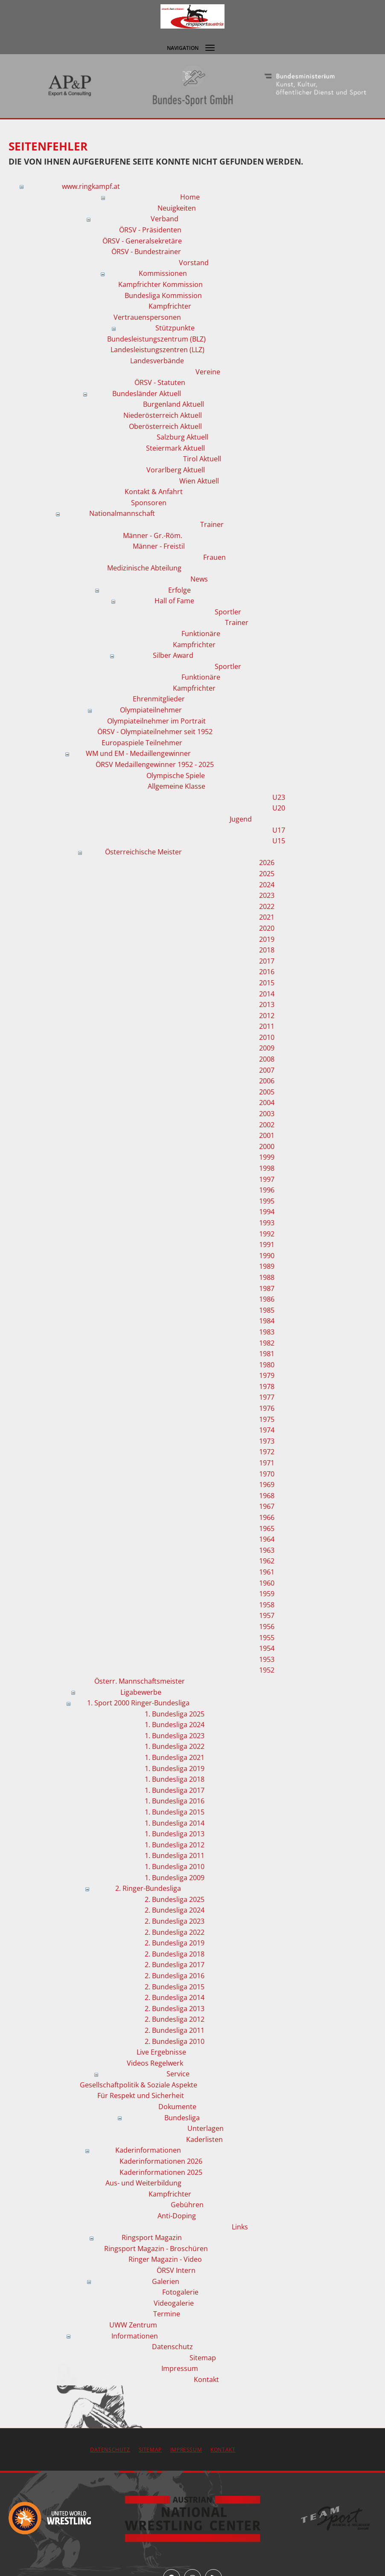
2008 (266, 1059)
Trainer (212, 524)
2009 (266, 1048)
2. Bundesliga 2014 (174, 1997)
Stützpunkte (175, 328)
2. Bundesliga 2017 (174, 1964)
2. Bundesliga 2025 (174, 1899)
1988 (266, 1277)
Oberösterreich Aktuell (165, 426)
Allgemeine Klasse (176, 786)
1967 (266, 1506)
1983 (266, 1332)
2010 (266, 1037)
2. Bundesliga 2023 (174, 1921)
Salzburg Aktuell (182, 437)
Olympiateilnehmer (151, 710)
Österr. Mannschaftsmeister (139, 1681)
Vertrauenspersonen (147, 317)
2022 (266, 906)
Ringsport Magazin (152, 2237)
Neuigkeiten (177, 208)
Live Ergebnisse (161, 2052)
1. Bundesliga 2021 (174, 1757)
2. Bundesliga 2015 (174, 1986)
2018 (266, 950)
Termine (166, 2313)
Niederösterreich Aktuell (162, 415)
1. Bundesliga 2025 (174, 1714)
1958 (266, 1604)
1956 (266, 1626)
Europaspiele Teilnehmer (142, 742)
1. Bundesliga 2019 (174, 1768)
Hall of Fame (174, 600)
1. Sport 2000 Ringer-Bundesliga (138, 1703)
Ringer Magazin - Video (165, 2259)
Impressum (179, 2368)
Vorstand (194, 262)
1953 (266, 1659)
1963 (266, 1550)
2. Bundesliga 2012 (174, 2019)
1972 (266, 1451)
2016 (266, 971)
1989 (266, 1266)
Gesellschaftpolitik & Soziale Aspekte (138, 2085)
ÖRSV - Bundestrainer (146, 251)
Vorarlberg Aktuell (175, 470)
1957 (266, 1615)
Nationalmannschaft (122, 513)
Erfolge (179, 590)
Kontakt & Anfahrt (154, 491)
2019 (266, 939)
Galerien (165, 2281)
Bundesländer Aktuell (146, 393)
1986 (266, 1299)
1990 (266, 1255)
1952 (266, 1670)
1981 (266, 1353)
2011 (266, 1026)
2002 (266, 1124)
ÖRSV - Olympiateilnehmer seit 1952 (155, 731)
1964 (266, 1539)
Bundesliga (182, 2117)
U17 (278, 830)
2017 (266, 961)
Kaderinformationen (148, 2150)
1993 (266, 1222)
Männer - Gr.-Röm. (152, 535)
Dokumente (177, 2106)
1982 (266, 1343)
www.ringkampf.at (91, 186)
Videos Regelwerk (155, 2063)
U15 (278, 840)
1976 (266, 1408)
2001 (266, 1135)
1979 (266, 1375)
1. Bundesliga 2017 (174, 1790)
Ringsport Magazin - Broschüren (156, 2248)
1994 (266, 1211)
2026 (266, 862)
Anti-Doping (177, 2215)
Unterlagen (205, 2128)
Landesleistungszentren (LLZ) (157, 349)
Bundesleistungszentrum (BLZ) (156, 339)
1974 (266, 1430)
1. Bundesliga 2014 (174, 1823)
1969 (266, 1484)
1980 (266, 1364)
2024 (266, 884)
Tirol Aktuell (202, 458)
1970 (266, 1474)
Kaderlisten (204, 2139)
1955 (266, 1637)
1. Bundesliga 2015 (174, 1812)
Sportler (228, 612)
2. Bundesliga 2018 (174, 1954)
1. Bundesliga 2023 (174, 1735)
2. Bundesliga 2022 (174, 1932)
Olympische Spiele (175, 775)
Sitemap (203, 2357)
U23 (278, 797)
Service (178, 2073)
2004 (266, 1102)
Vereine (207, 371)
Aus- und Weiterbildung (143, 2183)
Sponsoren (148, 502)
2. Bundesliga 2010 (174, 2041)
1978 (266, 1386)
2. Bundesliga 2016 (174, 1975)
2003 (266, 1113)
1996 (266, 1190)
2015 (266, 982)
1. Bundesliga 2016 (174, 1801)
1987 (266, 1288)
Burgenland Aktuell (173, 404)
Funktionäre (200, 633)
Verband (164, 218)
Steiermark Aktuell (175, 448)
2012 (266, 1015)
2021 (266, 917)
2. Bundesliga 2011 (174, 2030)
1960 (266, 1583)
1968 (266, 1495)
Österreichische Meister (143, 852)
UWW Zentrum (133, 2325)
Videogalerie (174, 2303)
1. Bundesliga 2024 (174, 1724)
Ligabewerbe (140, 1692)
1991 (266, 1244)
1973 (266, 1441)
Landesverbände (157, 360)
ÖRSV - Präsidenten (150, 229)
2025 (266, 873)
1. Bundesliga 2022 (174, 1746)
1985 (266, 1310)
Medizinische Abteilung (144, 568)
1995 (266, 1201)
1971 (266, 1462)
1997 (266, 1179)
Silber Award (173, 655)
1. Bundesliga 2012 (174, 1845)
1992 (266, 1234)
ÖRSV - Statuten (159, 382)
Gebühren (187, 2204)
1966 (266, 1517)
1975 (266, 1419)
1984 (266, 1321)
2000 (266, 1146)
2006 (266, 1080)
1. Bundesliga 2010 (174, 1866)
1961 (266, 1572)
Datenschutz (172, 2346)
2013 (266, 1004)
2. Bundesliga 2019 (174, 1943)
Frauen (214, 557)
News (199, 579)
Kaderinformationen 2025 (161, 2172)
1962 (266, 1561)
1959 (266, 1593)
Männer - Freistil (159, 546)
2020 (266, 928)
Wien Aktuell (199, 481)
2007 (266, 1070)
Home (190, 197)
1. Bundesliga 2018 (174, 1779)
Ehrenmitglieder (159, 698)
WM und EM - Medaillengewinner (138, 753)
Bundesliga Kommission (163, 295)
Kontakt (206, 2379)
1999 (266, 1157)
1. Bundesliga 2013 (174, 1833)
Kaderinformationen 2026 (161, 2161)
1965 (266, 1528)
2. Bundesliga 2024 (174, 1910)
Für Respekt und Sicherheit (140, 2095)
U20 (278, 808)
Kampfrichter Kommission (160, 284)
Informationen (134, 2336)
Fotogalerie (180, 2292)
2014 (266, 994)
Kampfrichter (170, 306)
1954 (266, 1648)
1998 (266, 1168)
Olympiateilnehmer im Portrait (156, 721)
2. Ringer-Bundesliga (148, 1888)
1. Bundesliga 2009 (174, 1877)
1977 (266, 1397)
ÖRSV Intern (176, 2270)
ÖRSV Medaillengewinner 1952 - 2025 (155, 764)
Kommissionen (163, 273)
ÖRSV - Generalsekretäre (142, 241)
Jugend (241, 819)
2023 (266, 895)
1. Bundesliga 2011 (174, 1855)
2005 (266, 1092)
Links (240, 2227)
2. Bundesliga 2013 (174, 2008)
